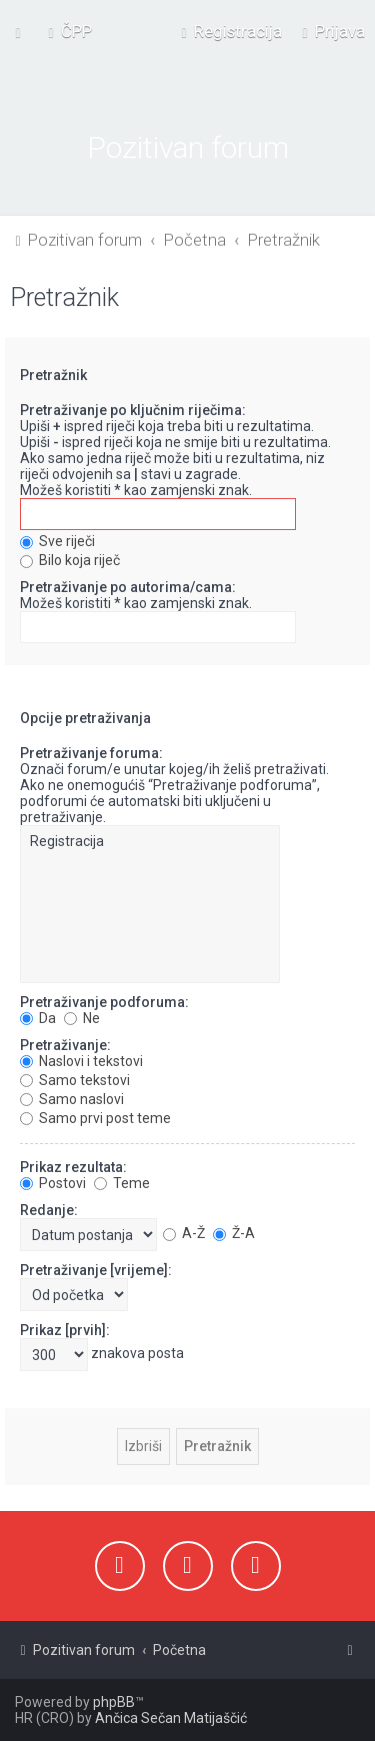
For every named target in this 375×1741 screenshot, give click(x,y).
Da (38, 1015)
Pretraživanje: (65, 1042)
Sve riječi (57, 539)
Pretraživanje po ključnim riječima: (133, 408)
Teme (122, 1180)
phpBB (114, 1702)
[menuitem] (67, 31)
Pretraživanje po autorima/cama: (128, 585)
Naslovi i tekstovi (81, 1058)
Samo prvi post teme (95, 1115)
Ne (82, 1015)
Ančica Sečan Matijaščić (171, 1718)
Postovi (53, 1180)
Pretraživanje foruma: (91, 751)
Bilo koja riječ (70, 558)
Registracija (150, 840)
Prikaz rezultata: (73, 1164)
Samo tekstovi (75, 1077)
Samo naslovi (72, 1096)
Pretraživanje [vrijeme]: (96, 1267)
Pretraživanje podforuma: (104, 999)
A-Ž (184, 1230)
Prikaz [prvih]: (65, 1327)
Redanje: (49, 1207)
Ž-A (234, 1230)
